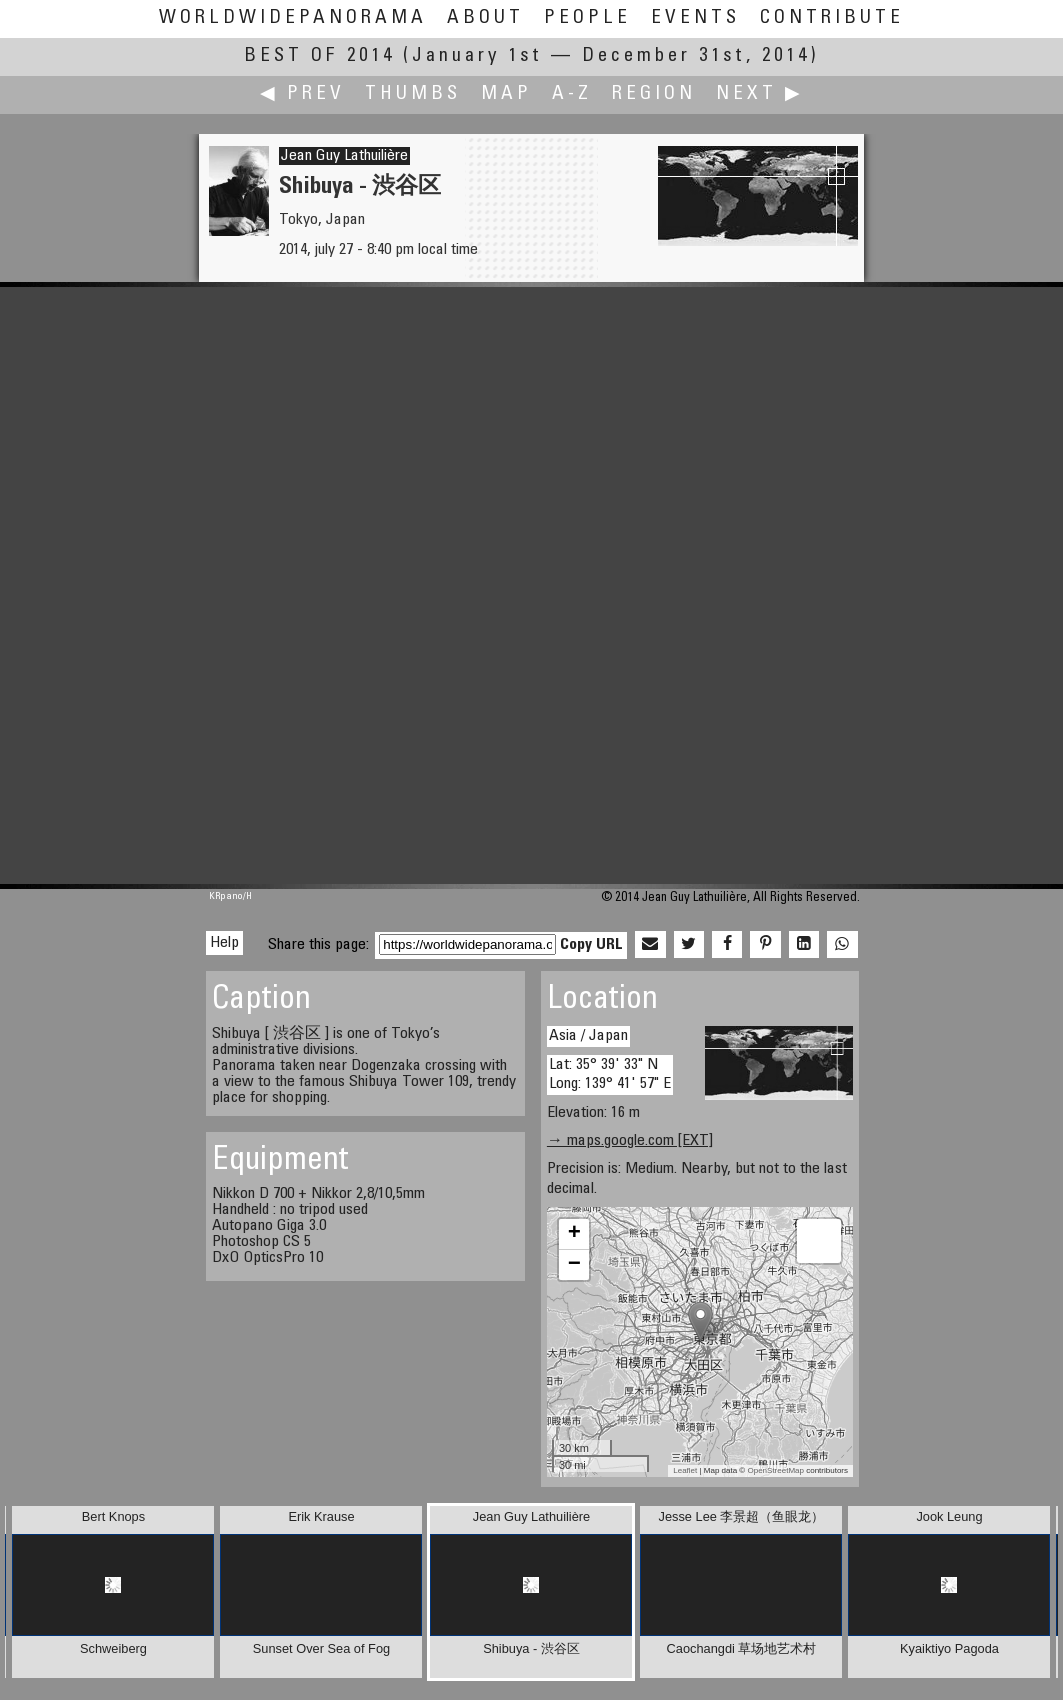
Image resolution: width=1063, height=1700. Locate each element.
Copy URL (591, 945)
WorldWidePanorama (293, 18)
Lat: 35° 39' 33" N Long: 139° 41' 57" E (610, 1074)
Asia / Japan (588, 1036)
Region (654, 94)
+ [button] (574, 1234)
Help (224, 943)
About (485, 18)
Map (506, 94)
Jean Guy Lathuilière (344, 156)
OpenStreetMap (775, 1470)
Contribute (832, 18)
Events (695, 18)
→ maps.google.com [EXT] (630, 1141)
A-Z (572, 94)
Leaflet (685, 1470)
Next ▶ (760, 94)
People (587, 18)
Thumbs (413, 94)
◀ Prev (302, 94)
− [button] (574, 1265)
